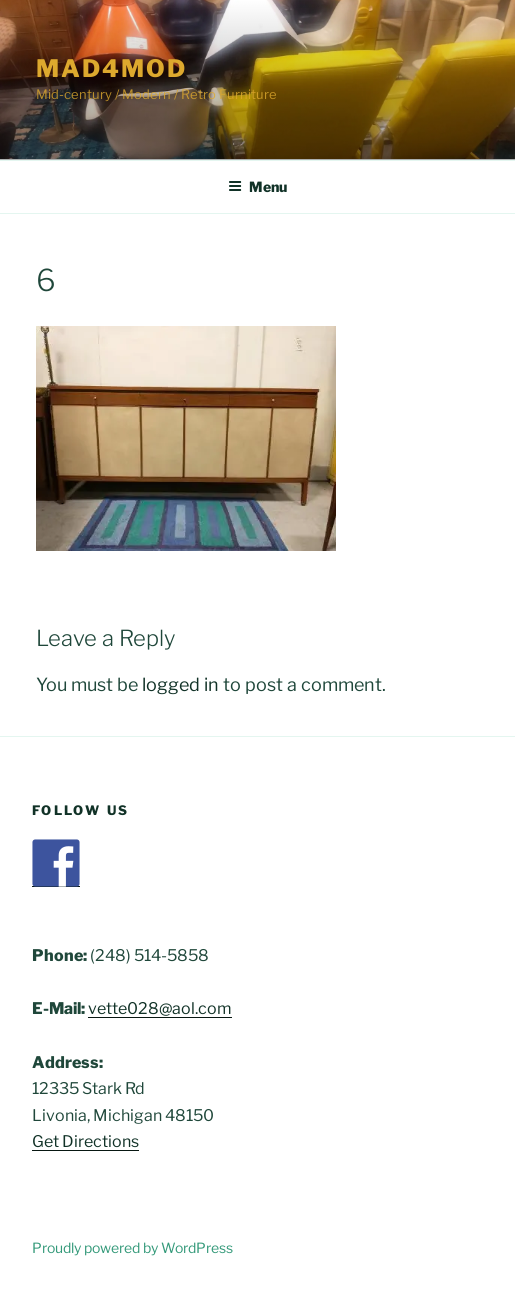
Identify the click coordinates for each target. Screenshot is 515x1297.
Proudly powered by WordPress (132, 1247)
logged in (180, 684)
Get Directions (85, 1141)
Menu (257, 186)
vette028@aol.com (160, 1008)
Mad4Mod (111, 68)
